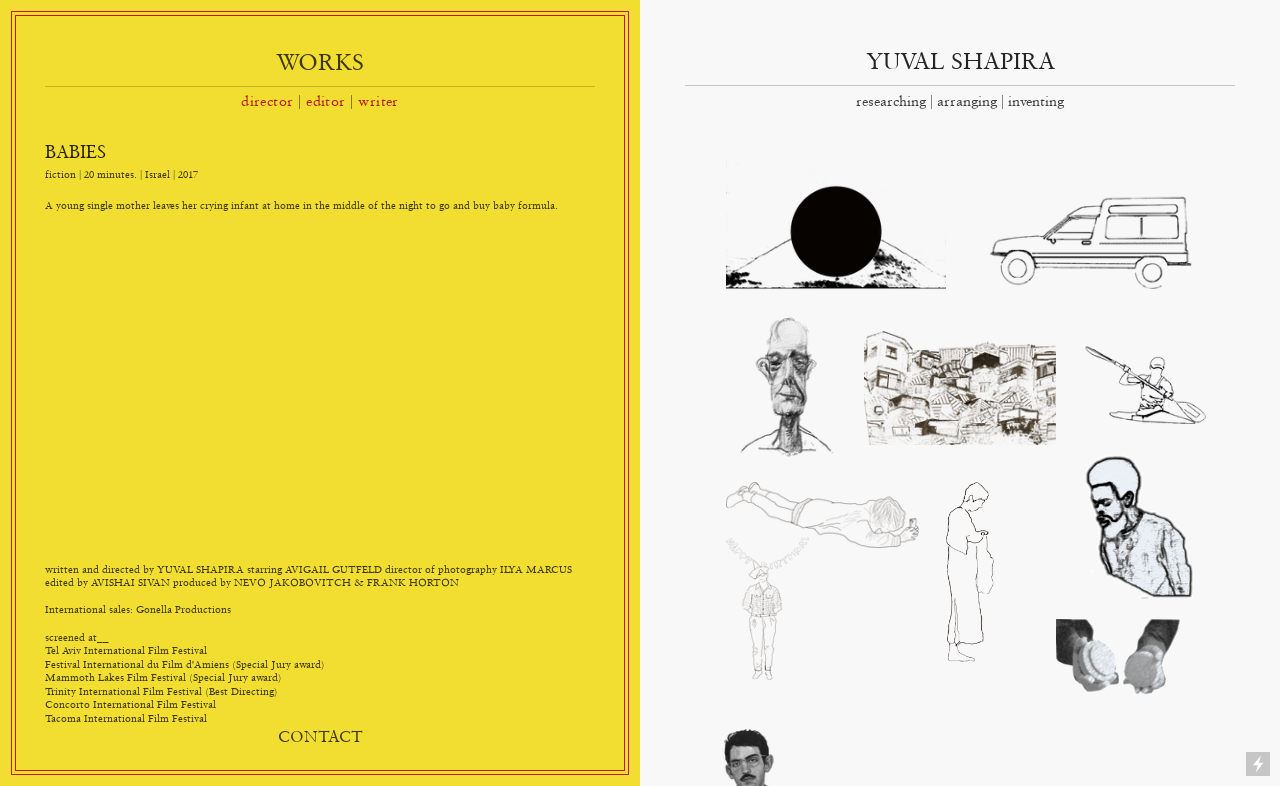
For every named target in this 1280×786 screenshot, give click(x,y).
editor (326, 101)
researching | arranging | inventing (960, 101)
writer (378, 101)
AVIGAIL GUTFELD (333, 569)
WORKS (320, 61)
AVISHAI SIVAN (130, 582)
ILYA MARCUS (536, 569)
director (267, 101)
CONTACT (320, 736)
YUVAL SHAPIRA (960, 60)
